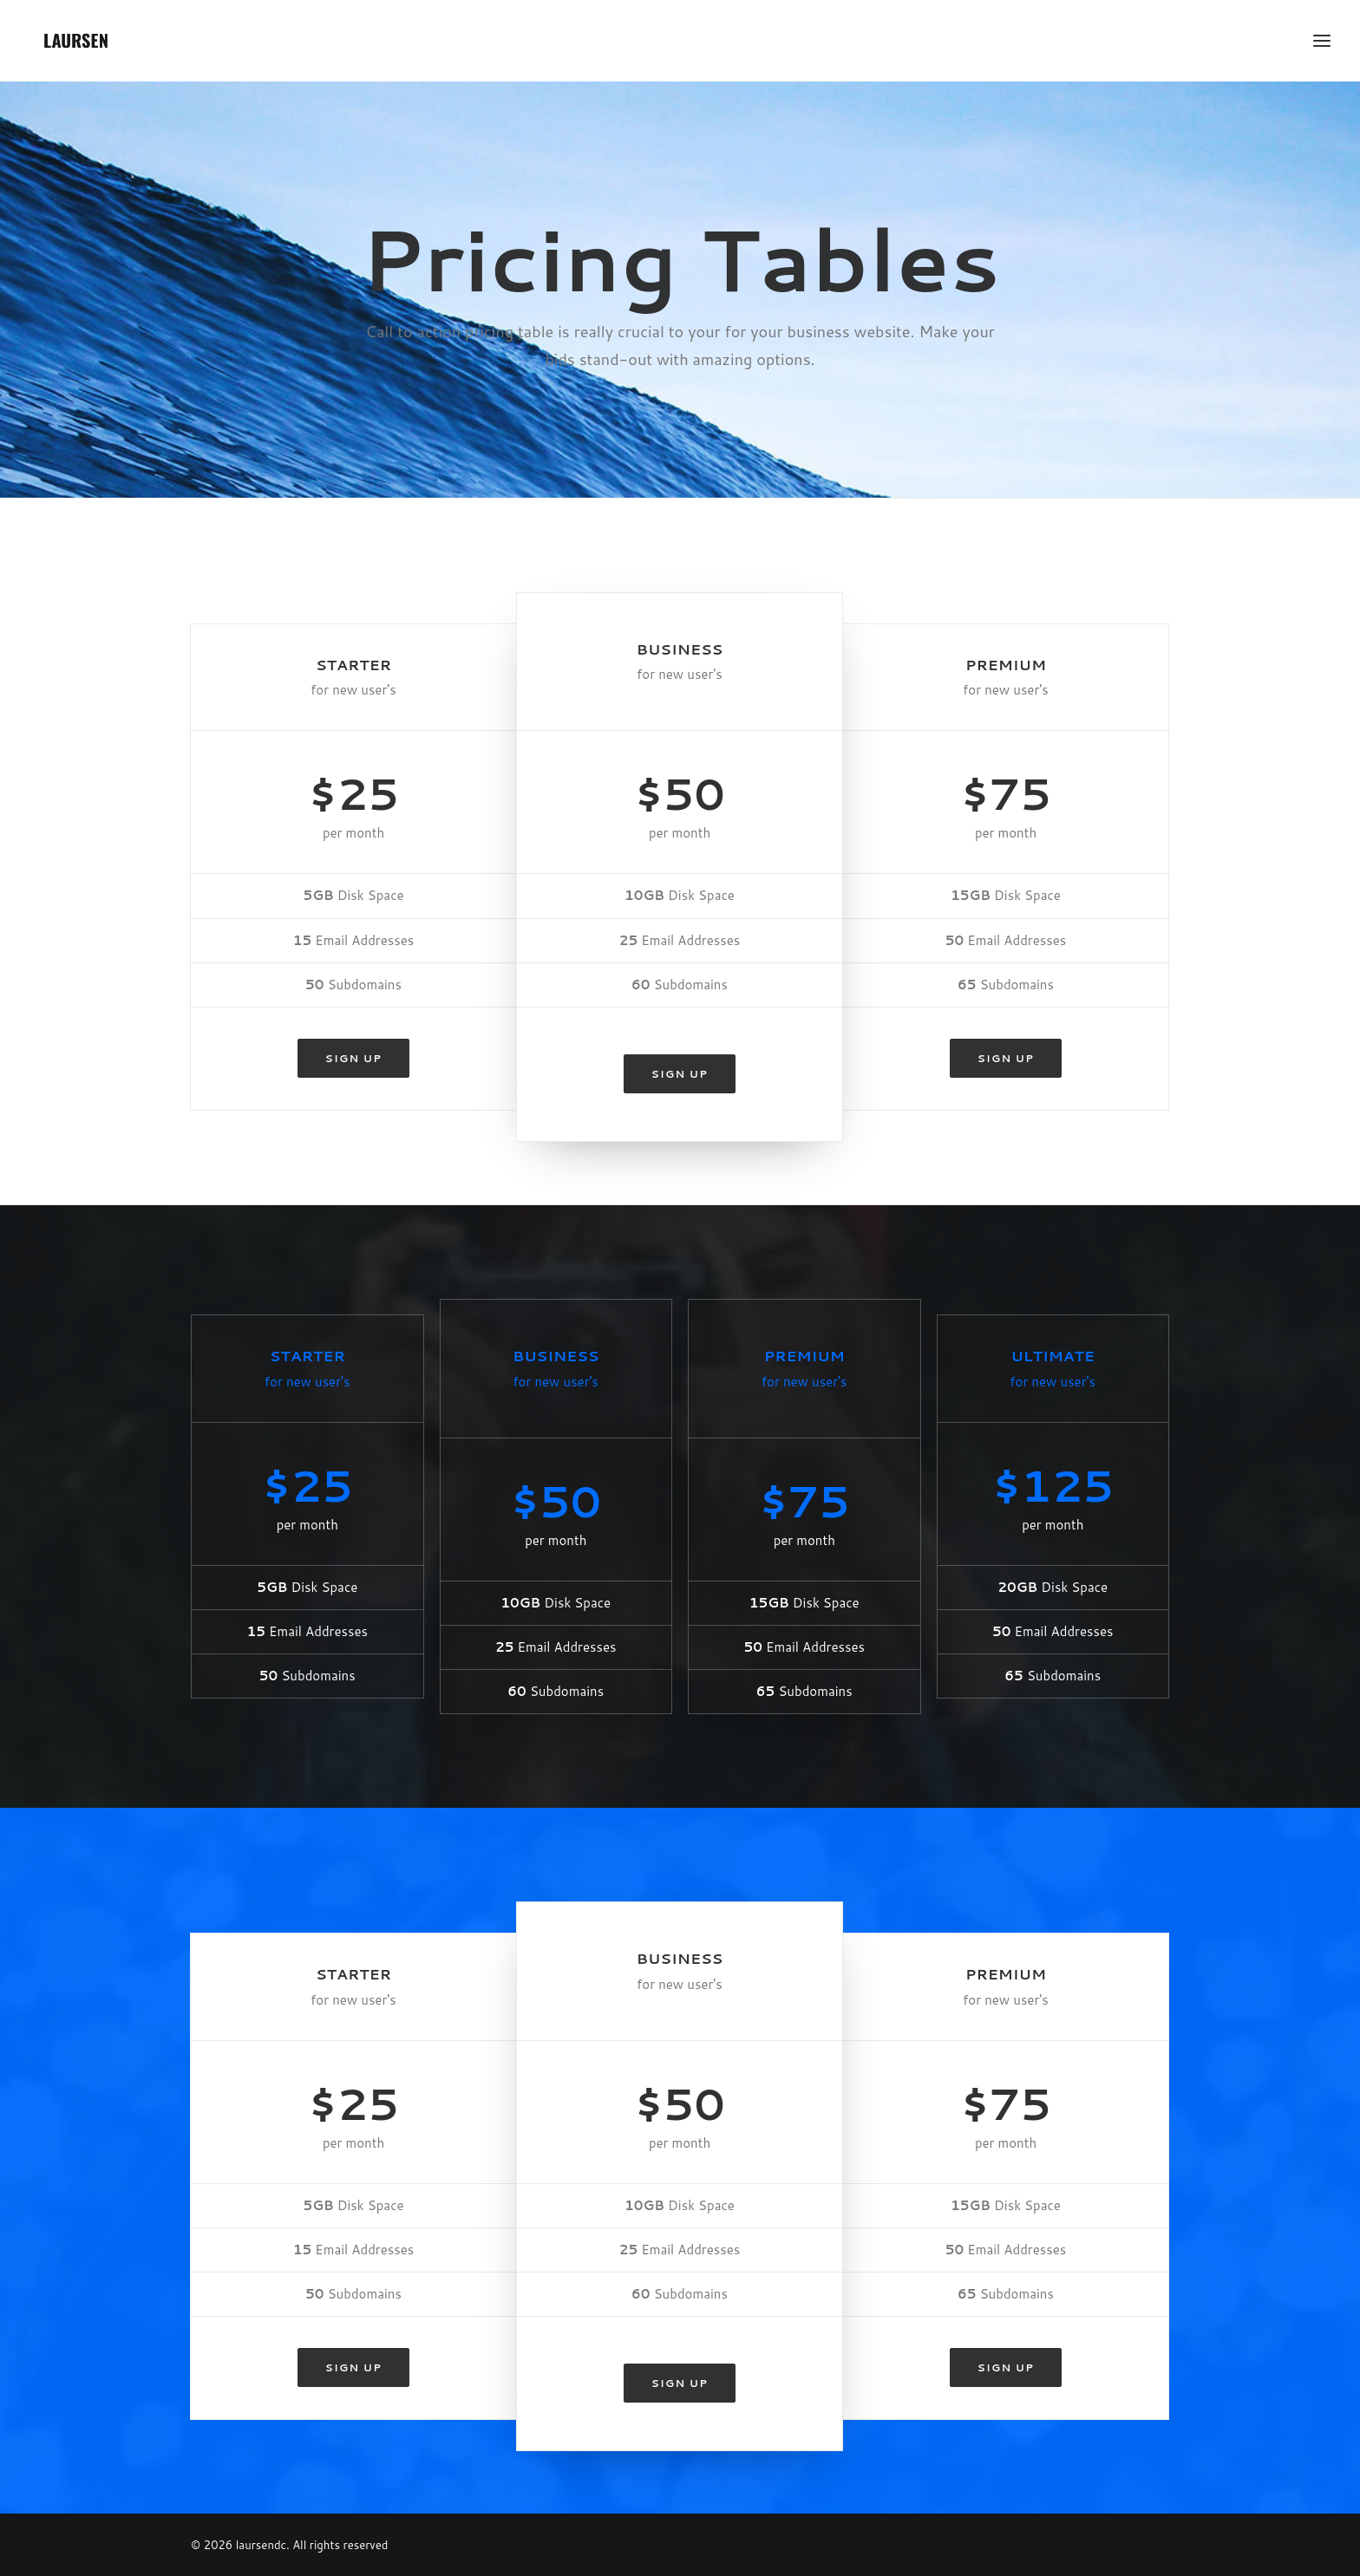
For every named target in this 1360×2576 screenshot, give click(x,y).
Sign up (353, 1058)
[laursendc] (75, 40)
